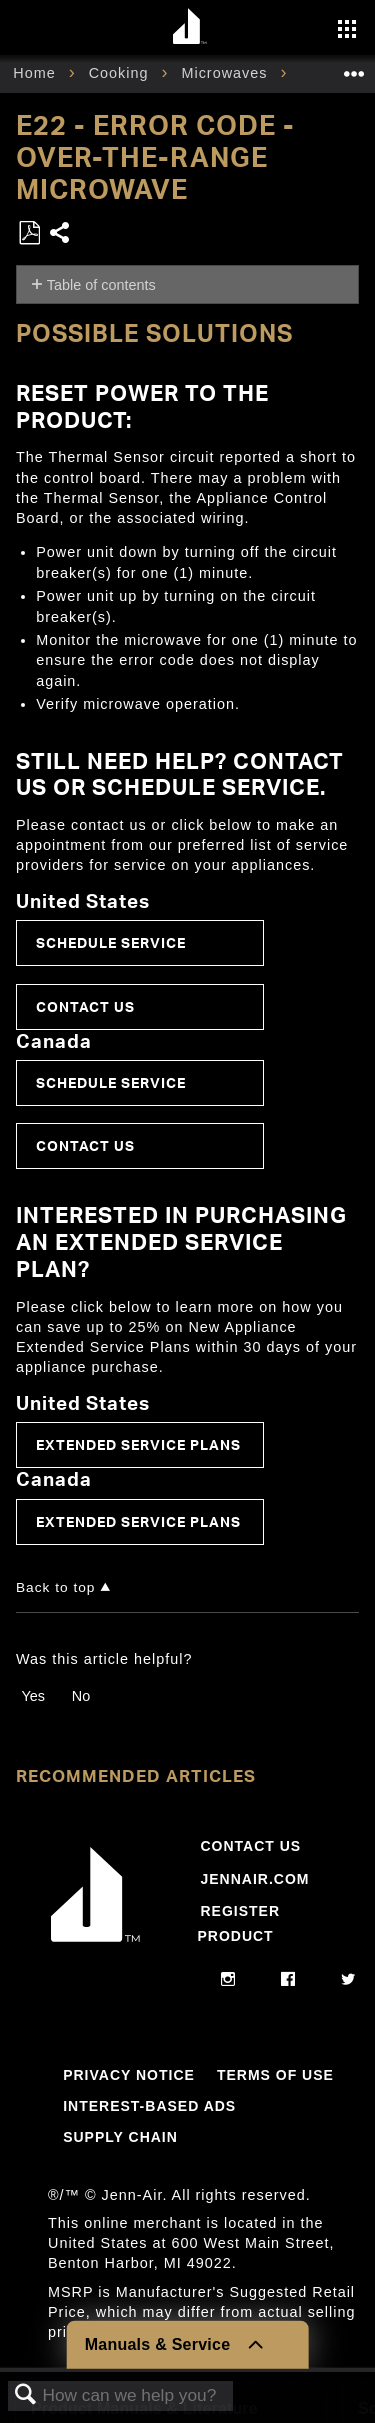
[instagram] (228, 1980)
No (81, 1696)
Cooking (121, 73)
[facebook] (288, 1980)
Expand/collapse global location (354, 67)
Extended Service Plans (138, 1444)
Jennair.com (254, 1879)
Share (60, 234)
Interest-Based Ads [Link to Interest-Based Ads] (149, 2106)
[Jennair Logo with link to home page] (95, 1946)
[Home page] (190, 27)
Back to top (55, 1587)
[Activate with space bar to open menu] (347, 31)
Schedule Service (111, 942)
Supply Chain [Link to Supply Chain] (120, 2137)
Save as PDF (29, 233)
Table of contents (101, 285)
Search (26, 2395)
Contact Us (85, 1006)
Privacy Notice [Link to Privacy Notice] (129, 2075)
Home (36, 73)
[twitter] (348, 1980)
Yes (32, 1696)
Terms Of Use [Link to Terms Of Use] (275, 2075)
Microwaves (226, 73)
